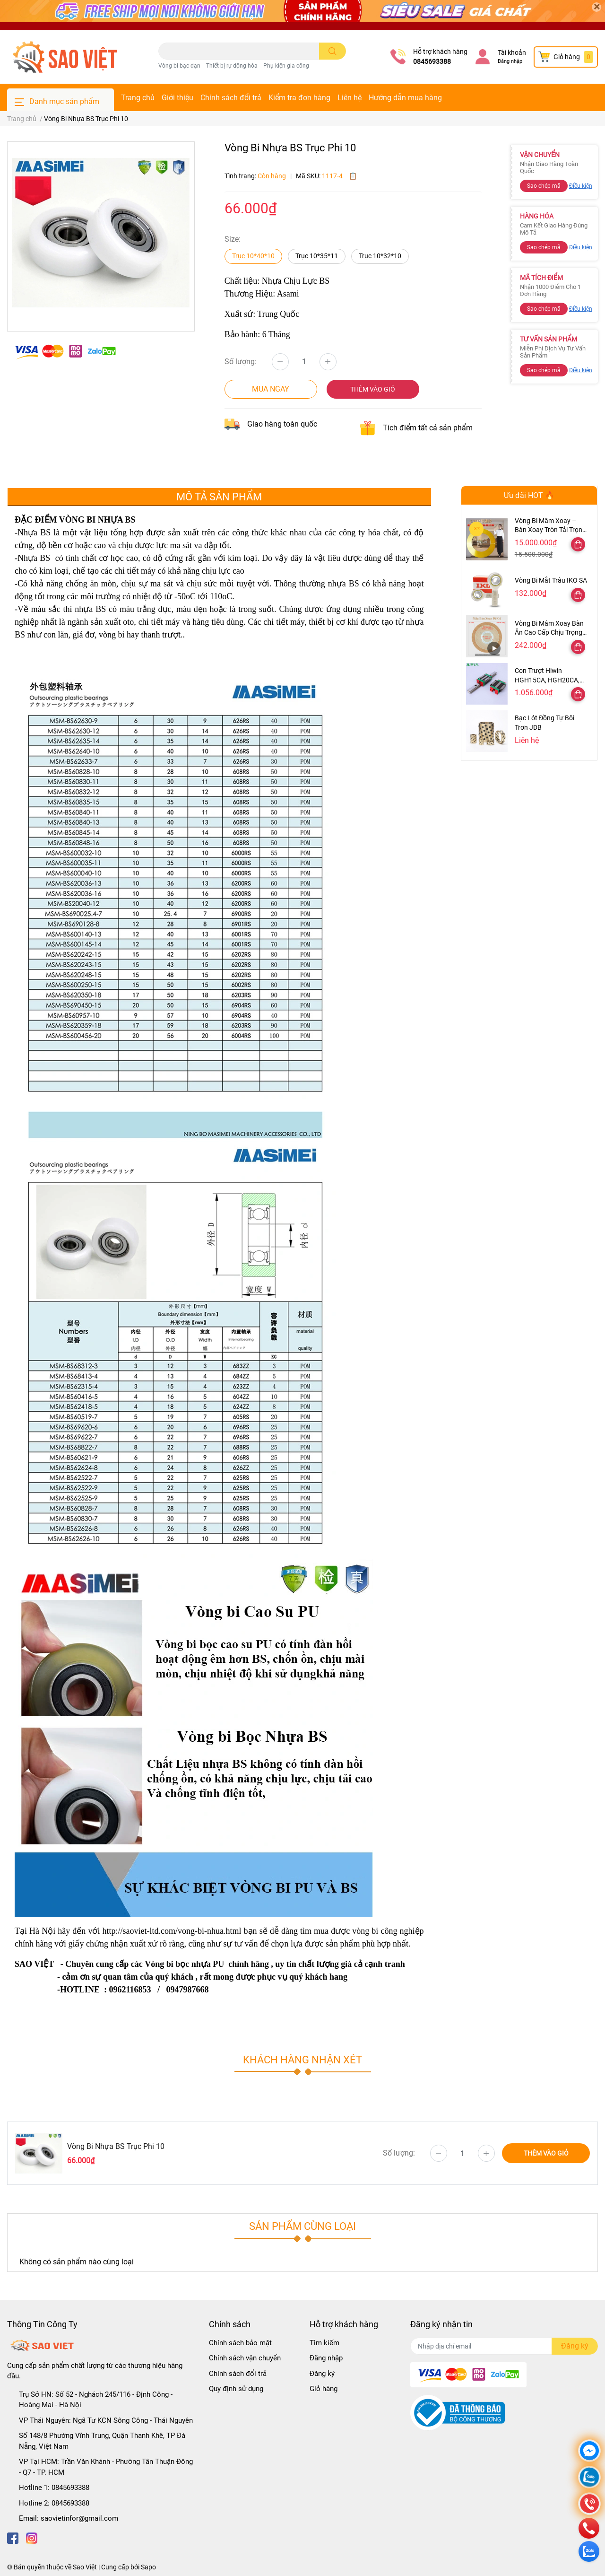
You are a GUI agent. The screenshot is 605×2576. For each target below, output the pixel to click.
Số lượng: (241, 361)
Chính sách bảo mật (240, 2343)
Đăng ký (322, 2373)
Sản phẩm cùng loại (302, 2226)
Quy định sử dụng (236, 2388)
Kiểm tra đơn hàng (299, 97)
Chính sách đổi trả (230, 97)
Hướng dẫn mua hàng (405, 97)
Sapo (148, 2567)
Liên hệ (349, 97)
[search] (332, 51)
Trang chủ (138, 97)
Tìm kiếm (324, 2343)
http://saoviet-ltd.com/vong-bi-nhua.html (172, 1931)
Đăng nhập (510, 61)
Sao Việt (85, 2567)
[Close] (596, 7)
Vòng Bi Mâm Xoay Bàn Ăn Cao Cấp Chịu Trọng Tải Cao (549, 633)
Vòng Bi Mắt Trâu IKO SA (551, 580)
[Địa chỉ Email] (504, 2346)
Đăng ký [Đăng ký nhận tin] (574, 2345)
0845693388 (432, 61)
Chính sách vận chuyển (245, 2358)
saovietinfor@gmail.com (79, 2518)
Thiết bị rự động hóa (232, 65)
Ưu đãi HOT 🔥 (529, 495)
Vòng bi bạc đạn (179, 65)
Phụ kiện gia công (286, 65)
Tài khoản (512, 52)
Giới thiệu (177, 97)
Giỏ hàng (323, 2388)
